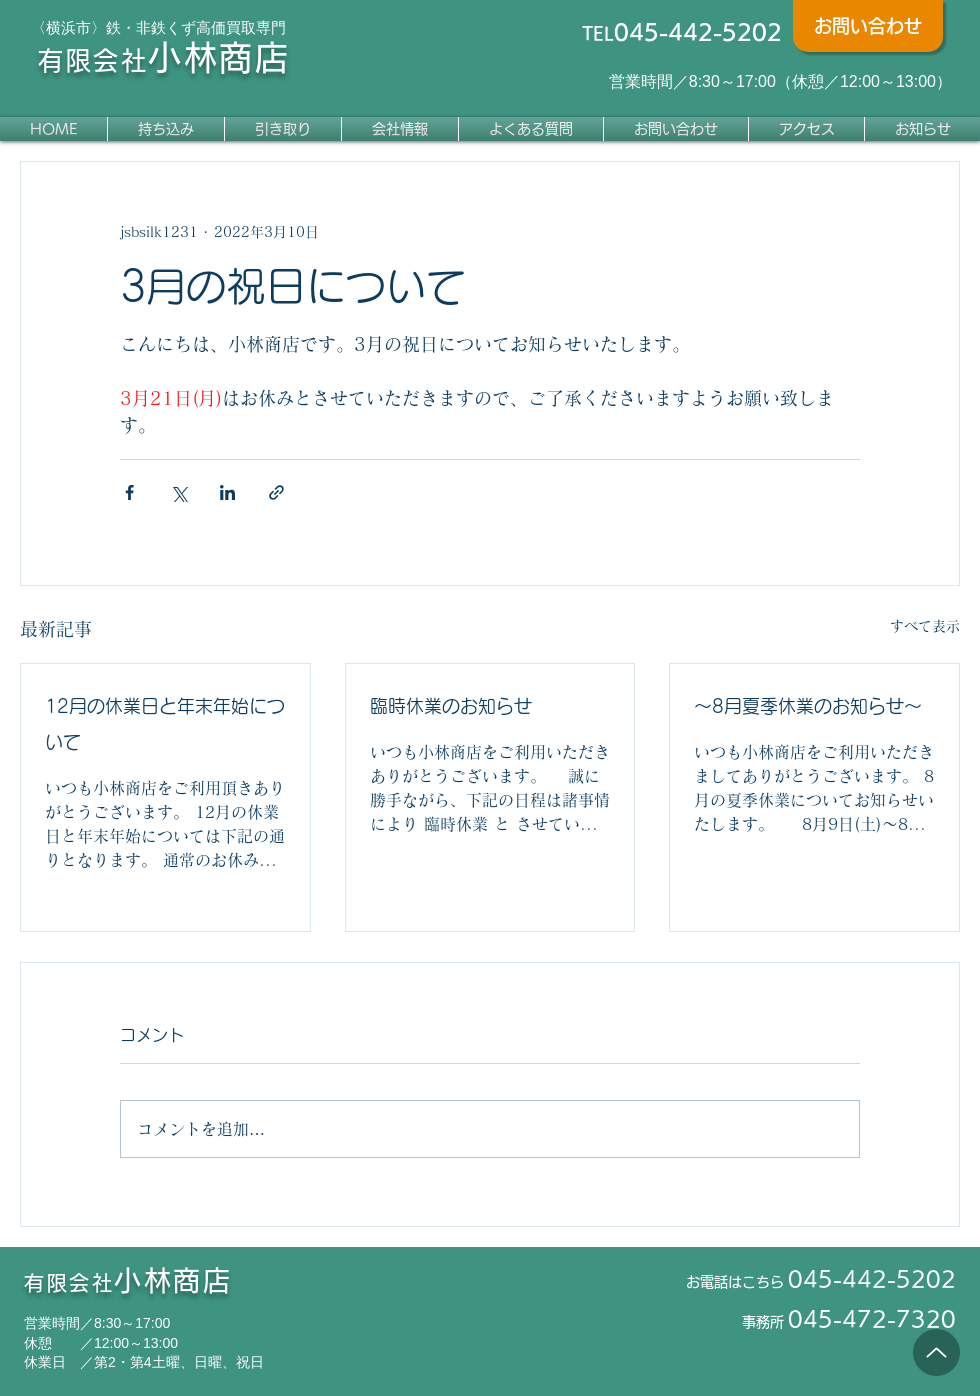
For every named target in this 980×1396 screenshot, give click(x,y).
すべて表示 (925, 626)
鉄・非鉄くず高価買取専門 (196, 27)
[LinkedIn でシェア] (227, 492)
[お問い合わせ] (868, 26)
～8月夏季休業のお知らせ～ (808, 706)
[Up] (936, 1352)
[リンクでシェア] (276, 492)
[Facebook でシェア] (129, 492)
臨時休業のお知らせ (451, 706)
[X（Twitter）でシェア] (178, 492)
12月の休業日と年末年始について (165, 724)
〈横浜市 (61, 27)
